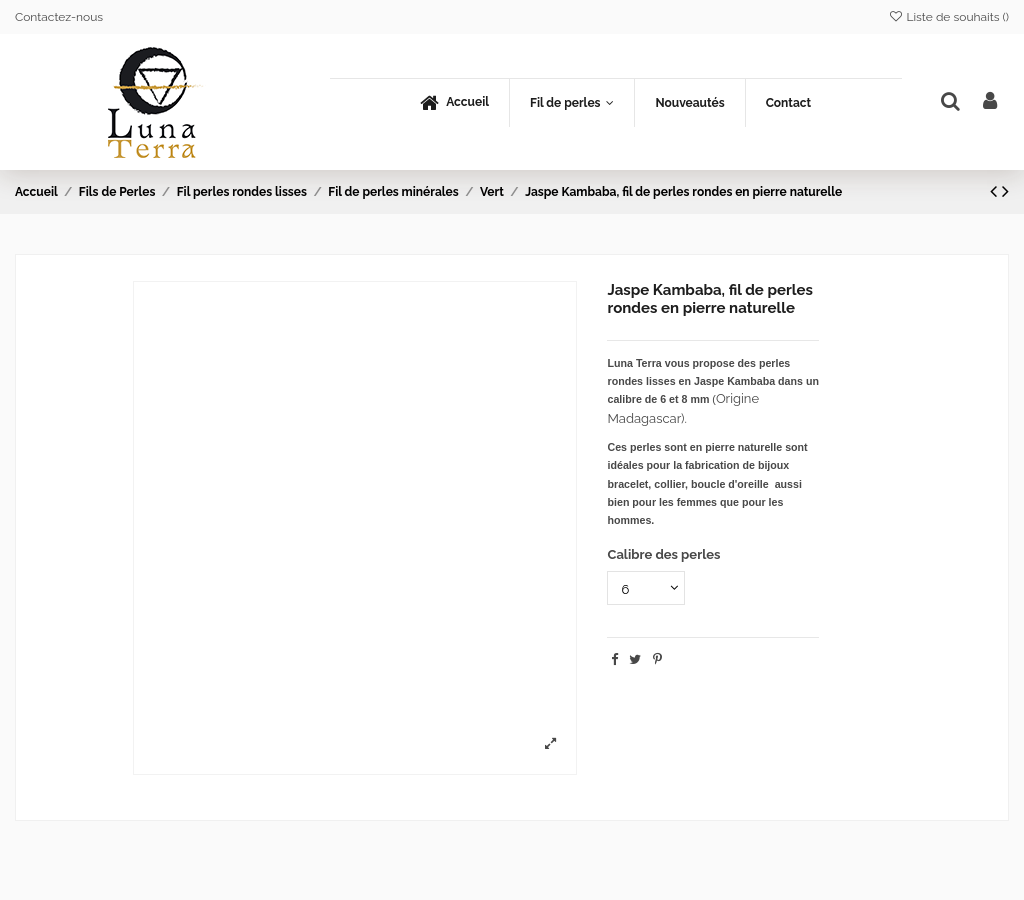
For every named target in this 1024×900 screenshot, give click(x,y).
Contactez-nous (59, 17)
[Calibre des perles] (646, 588)
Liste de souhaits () (948, 17)
